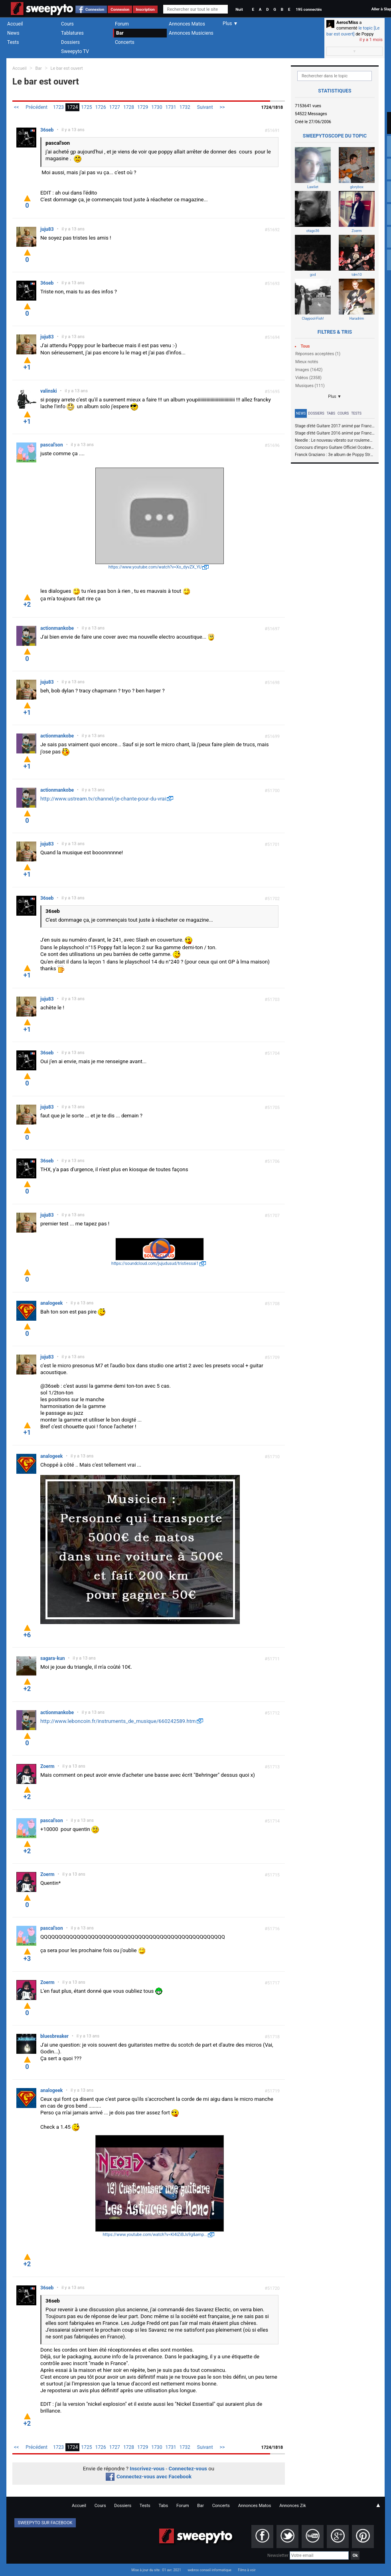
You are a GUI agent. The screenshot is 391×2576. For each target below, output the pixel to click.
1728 (128, 107)
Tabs (331, 413)
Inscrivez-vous (147, 2469)
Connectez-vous (188, 2469)
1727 (114, 107)
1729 (142, 107)
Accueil (15, 24)
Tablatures (72, 33)
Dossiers (70, 42)
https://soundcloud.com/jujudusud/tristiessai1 (155, 1263)
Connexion (94, 9)
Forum (122, 24)
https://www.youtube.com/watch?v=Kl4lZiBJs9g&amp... (155, 2234)
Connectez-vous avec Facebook (149, 2477)
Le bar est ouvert (67, 68)
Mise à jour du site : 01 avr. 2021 (156, 2570)
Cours (67, 24)
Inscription (145, 9)
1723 (58, 107)
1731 (170, 107)
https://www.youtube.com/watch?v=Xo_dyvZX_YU (155, 567)
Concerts (124, 42)
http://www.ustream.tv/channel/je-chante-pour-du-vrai (103, 799)
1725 (86, 107)
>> (222, 107)
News (13, 33)
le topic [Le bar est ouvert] (352, 31)
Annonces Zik (292, 2505)
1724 (72, 107)
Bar (120, 33)
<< (16, 107)
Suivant (205, 107)
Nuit (239, 9)
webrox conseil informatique (209, 2570)
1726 (100, 107)
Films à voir (246, 2570)
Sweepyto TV (75, 51)
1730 (156, 107)
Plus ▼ (335, 396)
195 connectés (309, 9)
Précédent (36, 107)
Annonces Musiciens (191, 33)
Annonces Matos (187, 24)
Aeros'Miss (347, 22)
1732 (185, 107)
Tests (13, 42)
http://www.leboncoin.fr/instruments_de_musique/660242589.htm (118, 1721)
